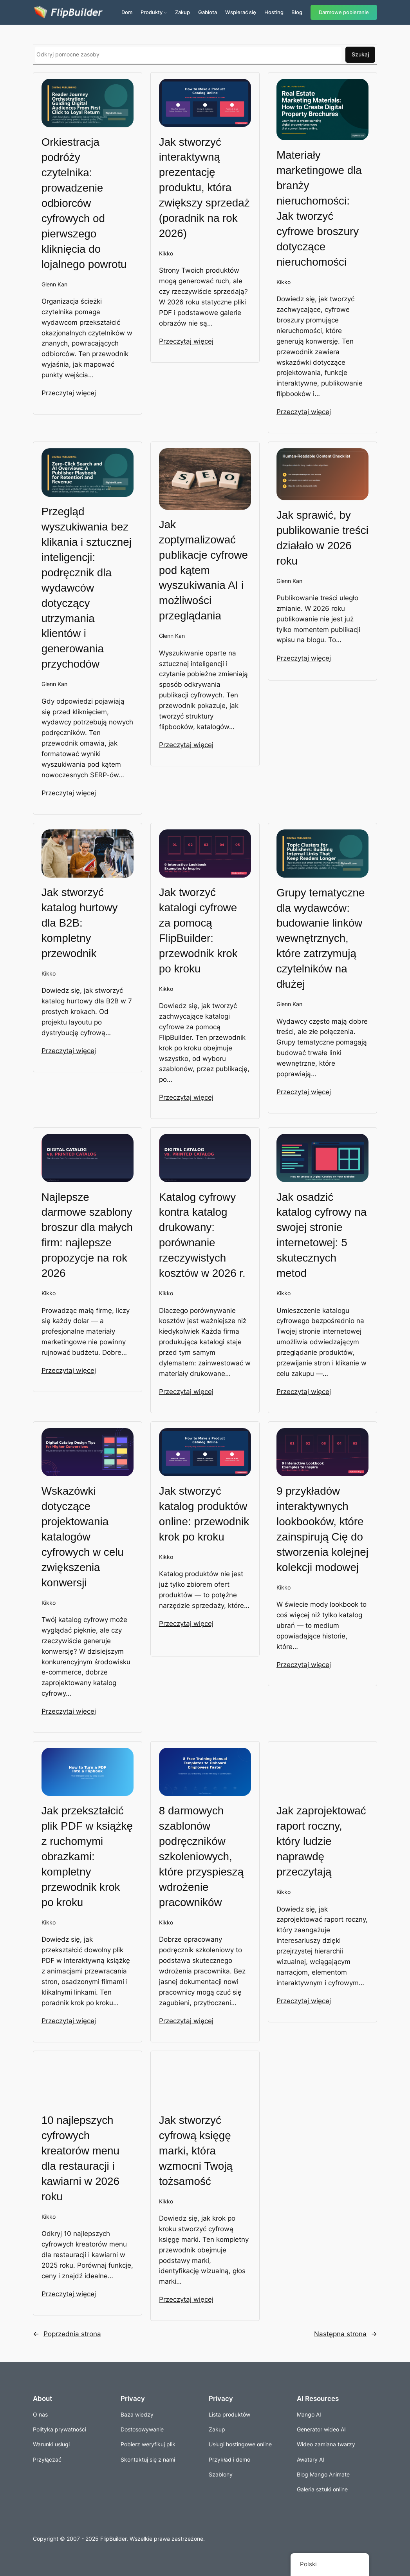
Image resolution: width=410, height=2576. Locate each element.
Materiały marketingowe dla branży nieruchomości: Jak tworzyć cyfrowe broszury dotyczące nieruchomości (319, 208)
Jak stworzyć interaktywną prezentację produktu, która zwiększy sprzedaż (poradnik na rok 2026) (204, 188)
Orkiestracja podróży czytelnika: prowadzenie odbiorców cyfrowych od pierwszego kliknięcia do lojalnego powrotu (84, 203)
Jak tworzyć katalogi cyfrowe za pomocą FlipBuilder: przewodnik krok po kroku (198, 930)
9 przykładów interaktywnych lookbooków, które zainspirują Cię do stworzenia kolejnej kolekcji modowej (322, 1529)
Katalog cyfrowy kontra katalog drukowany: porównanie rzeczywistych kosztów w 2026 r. (202, 1235)
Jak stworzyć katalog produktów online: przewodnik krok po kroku (204, 1514)
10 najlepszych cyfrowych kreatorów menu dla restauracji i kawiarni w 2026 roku (80, 2158)
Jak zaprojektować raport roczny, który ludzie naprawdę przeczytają (321, 1841)
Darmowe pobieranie (344, 12)
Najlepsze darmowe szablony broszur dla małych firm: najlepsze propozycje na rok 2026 (87, 1235)
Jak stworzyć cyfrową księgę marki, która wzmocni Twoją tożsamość (196, 2150)
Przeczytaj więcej (69, 393)
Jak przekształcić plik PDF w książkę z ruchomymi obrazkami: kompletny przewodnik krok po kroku (87, 1856)
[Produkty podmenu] (165, 12)
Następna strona (345, 2334)
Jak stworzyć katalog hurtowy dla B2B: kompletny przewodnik (80, 922)
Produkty (152, 12)
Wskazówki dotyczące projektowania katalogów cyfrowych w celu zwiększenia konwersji (83, 1537)
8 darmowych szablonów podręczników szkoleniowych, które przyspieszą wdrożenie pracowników (201, 1856)
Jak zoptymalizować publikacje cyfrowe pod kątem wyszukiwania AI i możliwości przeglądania (203, 570)
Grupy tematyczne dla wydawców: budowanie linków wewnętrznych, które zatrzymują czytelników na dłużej (320, 938)
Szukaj (360, 54)
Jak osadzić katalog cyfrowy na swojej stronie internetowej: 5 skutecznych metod (321, 1235)
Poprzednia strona (67, 2334)
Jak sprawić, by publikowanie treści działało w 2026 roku (322, 538)
